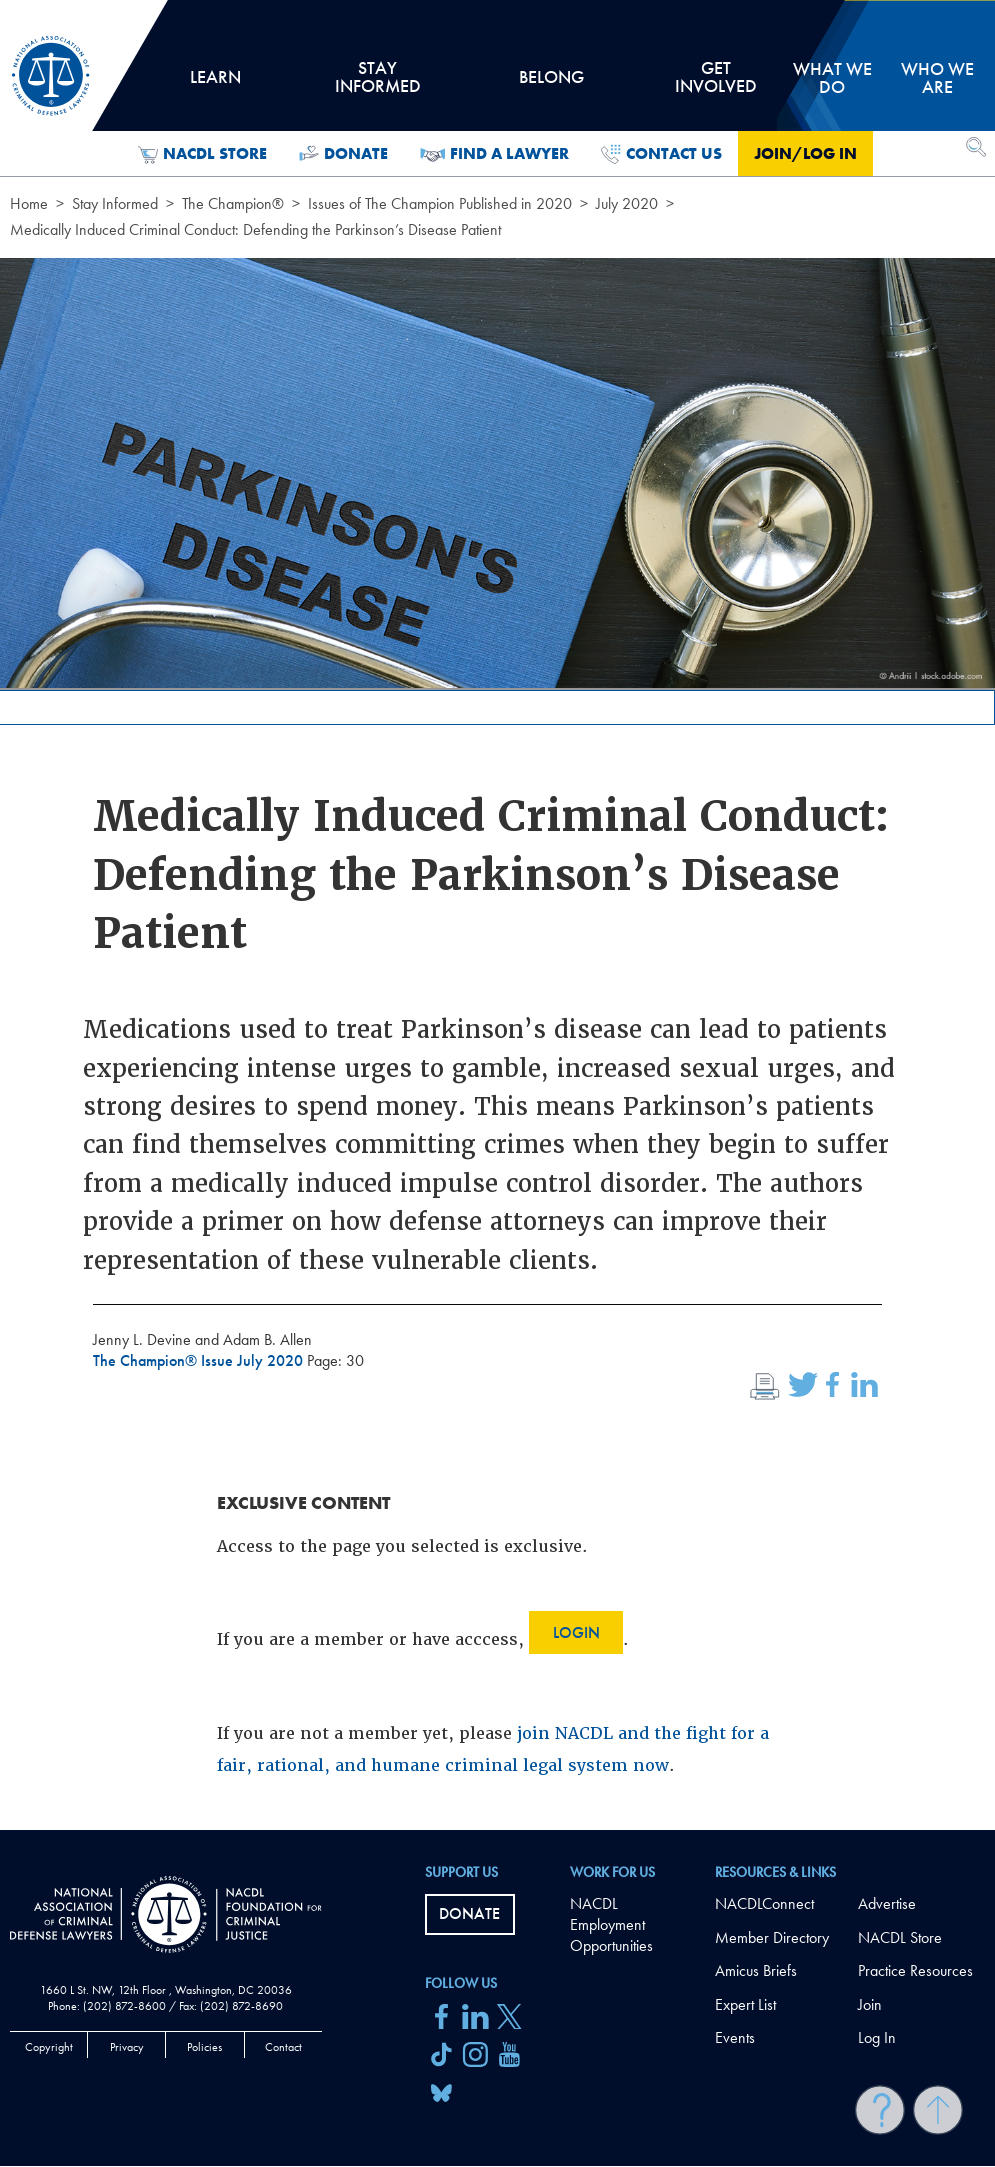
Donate (343, 154)
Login (576, 1632)
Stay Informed (115, 203)
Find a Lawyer (494, 154)
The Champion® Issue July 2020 (200, 1360)
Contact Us (661, 154)
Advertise (887, 1903)
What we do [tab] (832, 77)
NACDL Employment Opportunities (611, 1924)
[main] (497, 915)
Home (29, 203)
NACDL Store (202, 154)
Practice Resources (915, 1970)
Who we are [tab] (937, 77)
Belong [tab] (551, 84)
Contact (283, 2047)
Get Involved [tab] (715, 84)
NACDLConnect (764, 1903)
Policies (204, 2047)
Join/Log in (805, 153)
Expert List (745, 2004)
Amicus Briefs (756, 1970)
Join (870, 2004)
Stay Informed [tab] (377, 84)
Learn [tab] (215, 84)
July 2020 (627, 203)
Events (735, 2037)
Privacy (127, 2047)
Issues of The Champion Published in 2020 (440, 203)
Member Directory (772, 1937)
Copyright (49, 2047)
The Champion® (233, 203)
